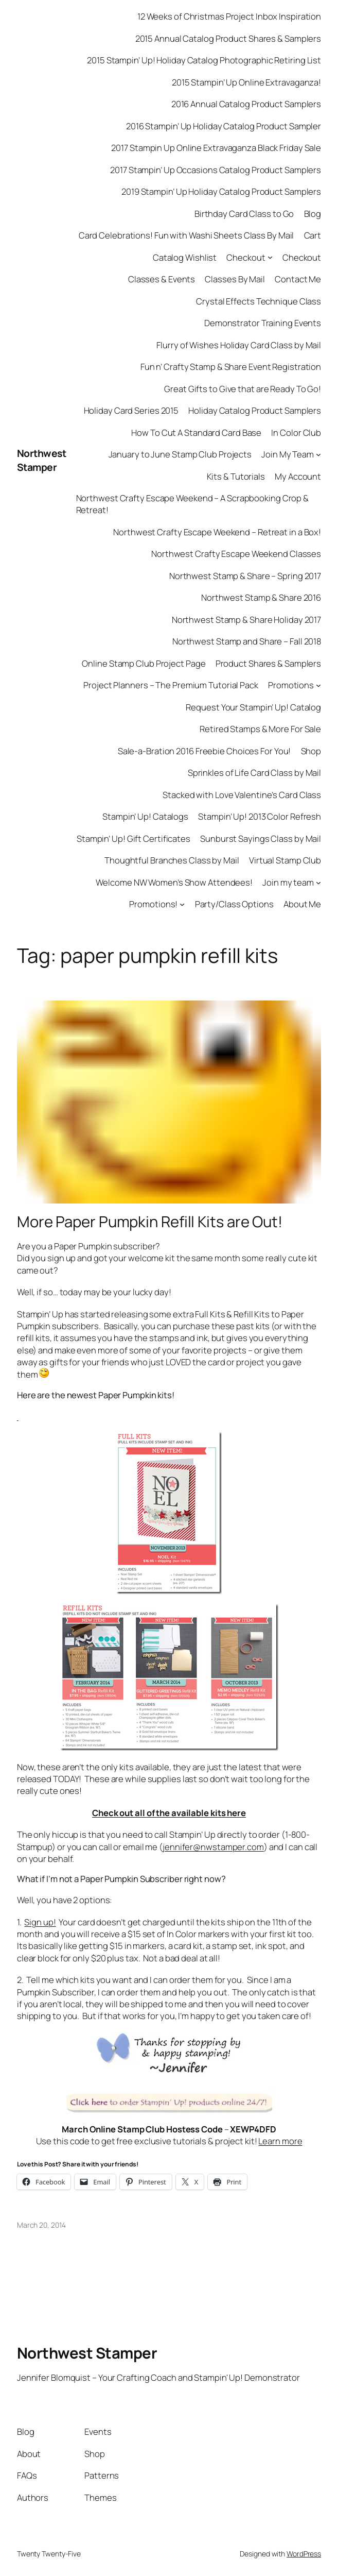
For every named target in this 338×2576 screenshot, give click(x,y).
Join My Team (287, 454)
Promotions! (153, 904)
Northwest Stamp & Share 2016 (261, 597)
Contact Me (298, 279)
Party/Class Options (234, 904)
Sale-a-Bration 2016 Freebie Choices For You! (204, 751)
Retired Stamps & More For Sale (260, 729)
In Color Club (296, 432)
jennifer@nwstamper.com (213, 1847)
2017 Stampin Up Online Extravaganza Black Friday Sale (216, 148)
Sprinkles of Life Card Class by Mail (254, 772)
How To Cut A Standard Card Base (196, 432)
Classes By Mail (235, 279)
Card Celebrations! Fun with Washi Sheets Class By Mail (186, 235)
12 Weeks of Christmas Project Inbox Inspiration (229, 16)
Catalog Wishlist (185, 257)
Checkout (245, 257)
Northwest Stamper (41, 460)
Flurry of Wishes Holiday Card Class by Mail (238, 345)
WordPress (304, 2553)
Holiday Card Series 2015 (131, 410)
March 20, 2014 (41, 2225)
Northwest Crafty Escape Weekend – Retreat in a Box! (217, 532)
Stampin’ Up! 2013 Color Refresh (259, 816)
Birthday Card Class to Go (244, 213)
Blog (313, 213)
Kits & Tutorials (236, 476)
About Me (302, 904)
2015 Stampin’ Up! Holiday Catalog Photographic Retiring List (204, 60)
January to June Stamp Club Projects (180, 454)
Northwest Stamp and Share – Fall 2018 (246, 641)
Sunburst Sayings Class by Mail (260, 838)
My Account (298, 476)
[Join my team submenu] (318, 882)
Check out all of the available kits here (169, 1813)
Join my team (288, 882)
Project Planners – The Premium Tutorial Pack (170, 685)
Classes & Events (161, 279)
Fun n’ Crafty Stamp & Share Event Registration (230, 366)
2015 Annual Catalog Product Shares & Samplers (228, 38)
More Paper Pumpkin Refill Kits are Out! (149, 1221)
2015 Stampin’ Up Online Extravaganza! (246, 82)
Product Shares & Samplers (269, 663)
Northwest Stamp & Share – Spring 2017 (245, 576)
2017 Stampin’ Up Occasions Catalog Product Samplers (215, 170)
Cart (313, 235)
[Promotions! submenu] (182, 904)
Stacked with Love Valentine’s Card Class (242, 795)
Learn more (280, 2141)
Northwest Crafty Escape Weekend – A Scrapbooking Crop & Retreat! (192, 504)
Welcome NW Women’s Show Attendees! (174, 882)
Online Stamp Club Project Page (143, 663)
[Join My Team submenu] (318, 454)
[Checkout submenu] (270, 257)
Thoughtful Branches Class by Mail (171, 860)
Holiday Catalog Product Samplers (254, 410)
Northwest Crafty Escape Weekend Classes (236, 554)
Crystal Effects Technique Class (258, 301)
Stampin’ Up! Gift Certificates (133, 838)
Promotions (291, 685)
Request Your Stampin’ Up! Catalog (253, 707)
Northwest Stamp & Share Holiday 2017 (246, 619)
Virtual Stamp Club (285, 860)
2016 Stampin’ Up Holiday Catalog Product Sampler (223, 126)
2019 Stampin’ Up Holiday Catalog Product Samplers (221, 191)
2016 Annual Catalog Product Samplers (246, 104)
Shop (311, 751)
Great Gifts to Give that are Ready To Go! (242, 389)
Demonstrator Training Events (262, 323)
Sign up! (40, 1922)
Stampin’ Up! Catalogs (145, 816)
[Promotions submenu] (318, 685)
